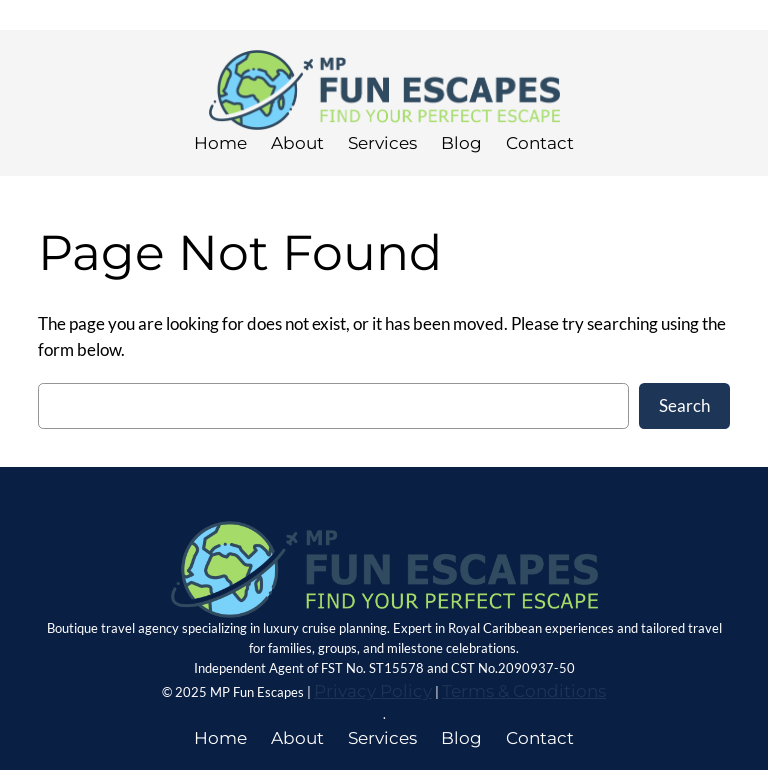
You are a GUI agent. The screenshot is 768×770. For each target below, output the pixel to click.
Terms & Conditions (524, 691)
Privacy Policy (373, 691)
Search (684, 405)
